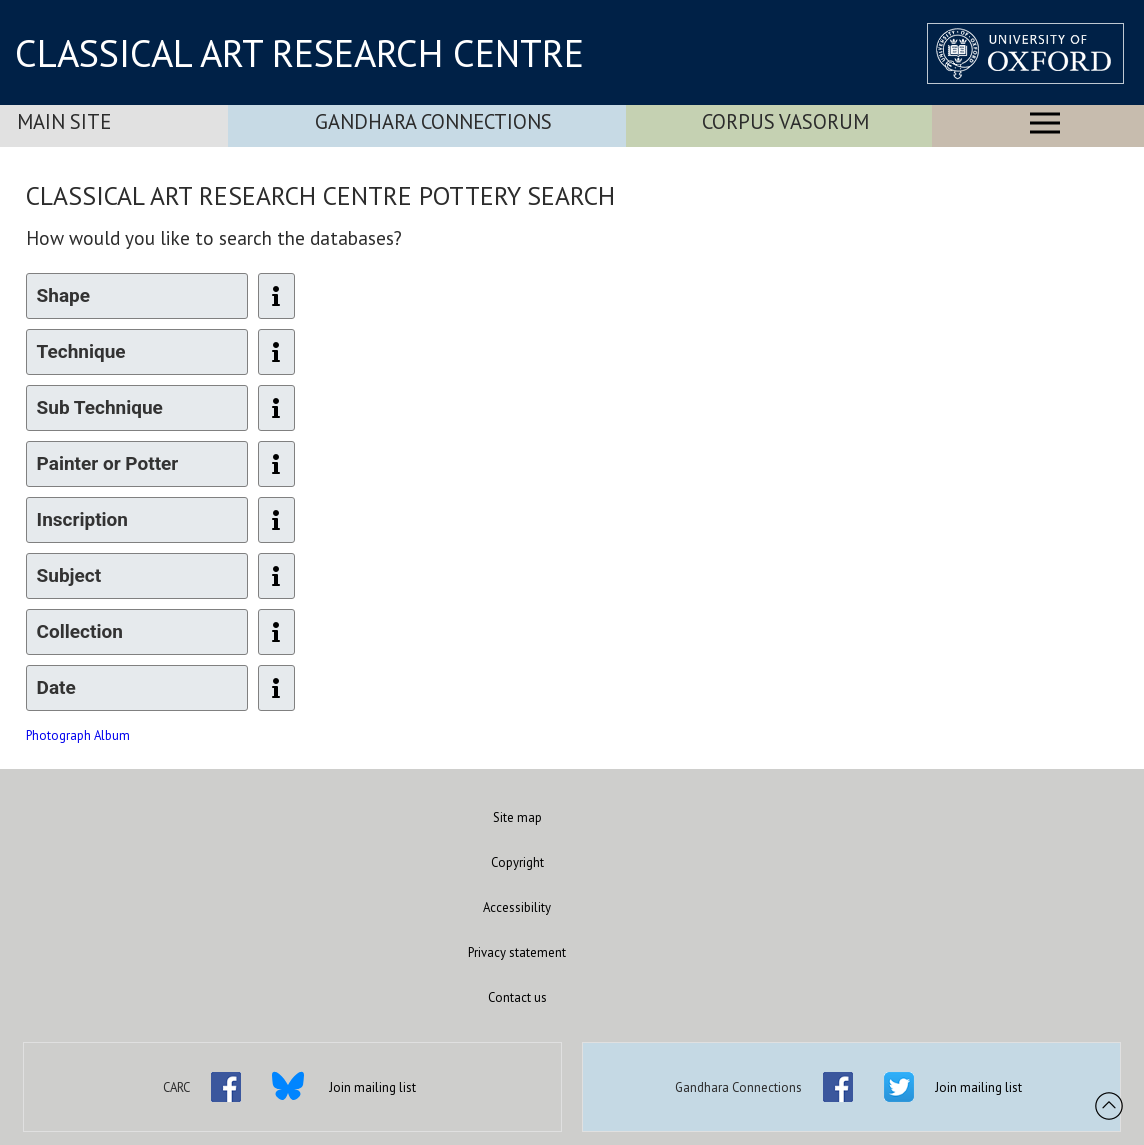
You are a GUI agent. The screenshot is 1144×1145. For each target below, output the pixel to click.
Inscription (82, 519)
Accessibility (517, 907)
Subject (69, 575)
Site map (517, 817)
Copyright (517, 862)
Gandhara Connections (433, 121)
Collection (80, 631)
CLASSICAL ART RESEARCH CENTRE (299, 53)
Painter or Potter (108, 463)
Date (56, 687)
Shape (63, 295)
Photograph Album (78, 735)
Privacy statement (517, 952)
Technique (81, 351)
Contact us (517, 997)
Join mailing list (372, 1087)
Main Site (64, 121)
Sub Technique (100, 407)
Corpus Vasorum (785, 121)
